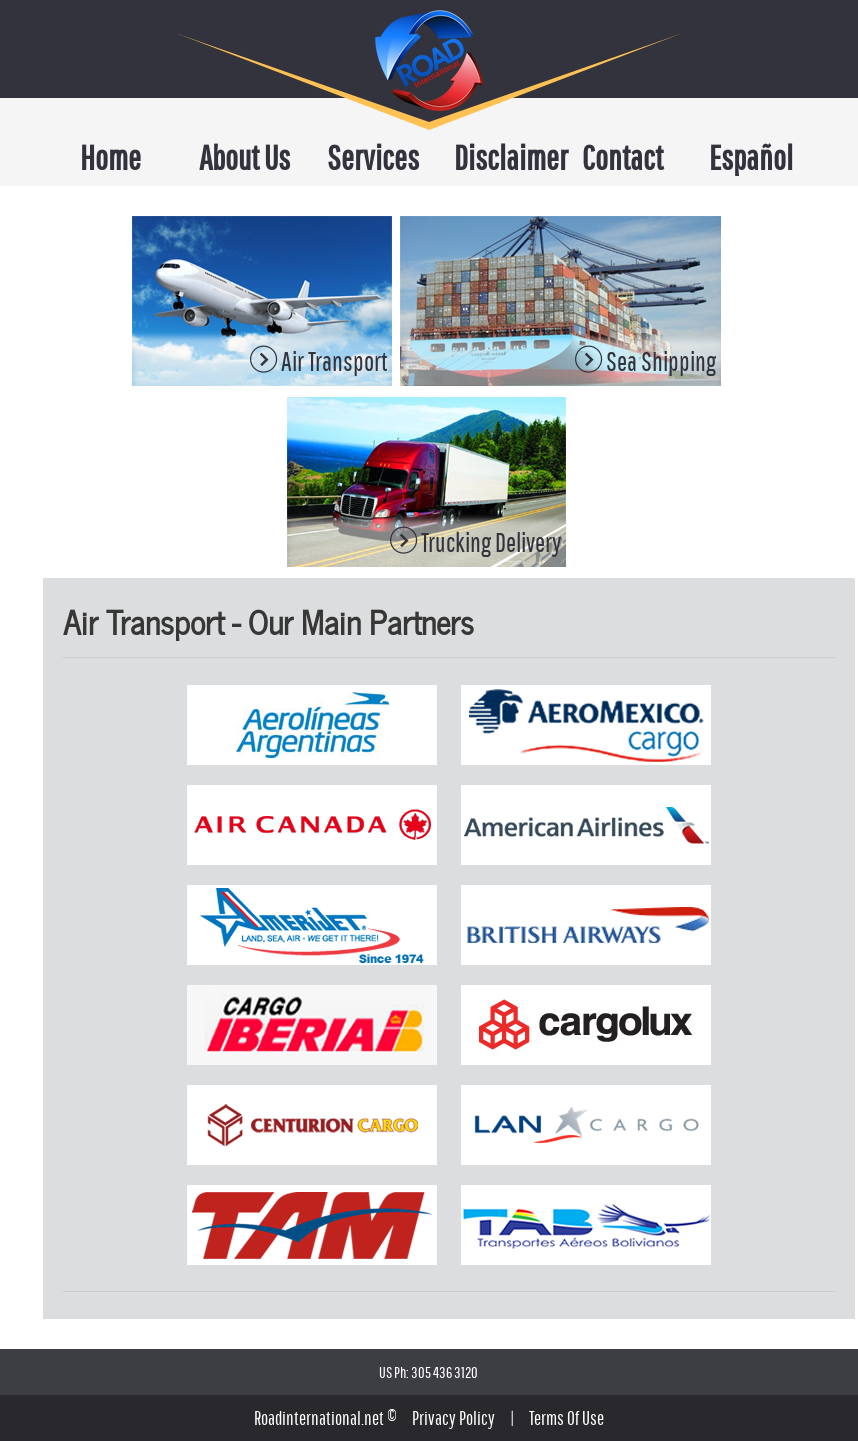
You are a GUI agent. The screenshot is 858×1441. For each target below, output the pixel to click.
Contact (622, 157)
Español (751, 157)
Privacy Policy (453, 1418)
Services (373, 157)
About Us (244, 157)
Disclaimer (500, 157)
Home (110, 157)
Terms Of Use (566, 1418)
